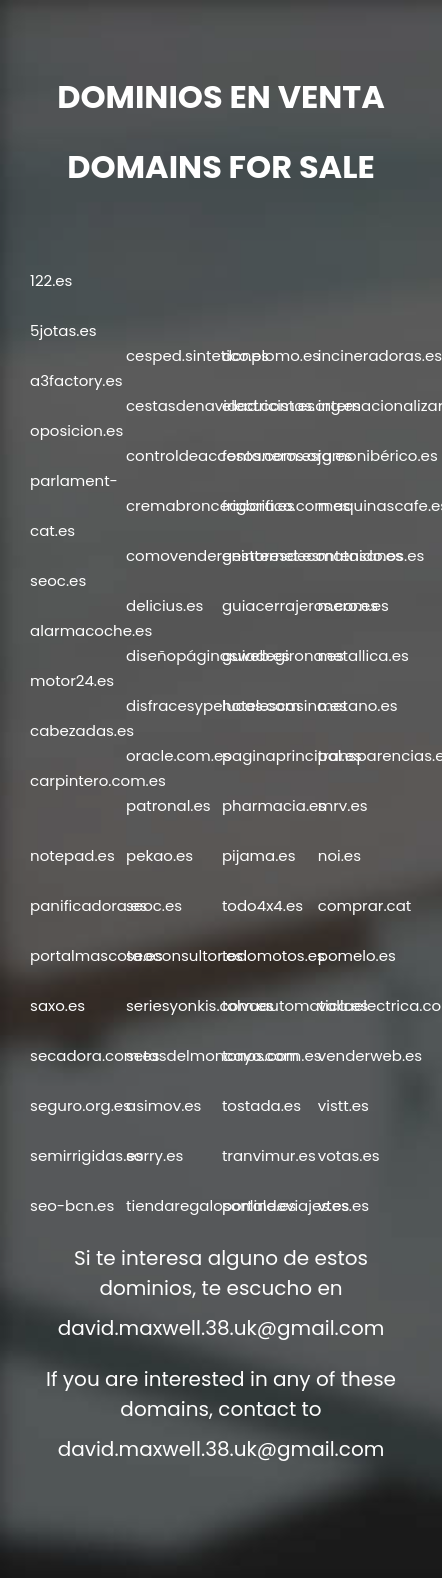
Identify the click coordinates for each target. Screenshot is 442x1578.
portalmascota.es (96, 955)
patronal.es (168, 805)
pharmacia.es (274, 805)
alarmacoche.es (91, 630)
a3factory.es (76, 380)
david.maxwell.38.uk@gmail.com (221, 1328)
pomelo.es (357, 955)
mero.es (348, 605)
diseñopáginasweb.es (208, 655)
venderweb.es (370, 1055)
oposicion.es (76, 430)
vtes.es (343, 1205)
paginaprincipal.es (292, 755)
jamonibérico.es (378, 455)
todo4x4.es (262, 905)
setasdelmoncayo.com (212, 1055)
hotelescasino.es (284, 705)
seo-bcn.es (72, 1205)
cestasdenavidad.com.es (220, 405)
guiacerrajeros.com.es (305, 605)
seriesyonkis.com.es (200, 1005)
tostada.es (261, 1105)
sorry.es (154, 1155)
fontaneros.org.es (287, 455)
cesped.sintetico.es (197, 355)
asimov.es (163, 1105)
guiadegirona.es (283, 655)
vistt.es (343, 1105)
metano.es (358, 705)
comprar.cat (364, 905)
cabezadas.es (82, 730)
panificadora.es (88, 905)
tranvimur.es (269, 1155)
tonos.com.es (272, 1055)
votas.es (349, 1155)
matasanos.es (371, 555)
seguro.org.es (80, 1105)
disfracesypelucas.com (213, 705)
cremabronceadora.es (210, 505)
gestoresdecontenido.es (312, 555)
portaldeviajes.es (285, 1205)
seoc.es (58, 580)
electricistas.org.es (291, 405)
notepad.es (72, 855)
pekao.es (159, 855)
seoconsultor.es (184, 955)
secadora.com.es (94, 1055)
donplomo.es (271, 355)
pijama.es (259, 855)
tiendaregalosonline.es (211, 1205)
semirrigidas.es (86, 1155)
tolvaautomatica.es (295, 1005)
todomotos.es (273, 955)
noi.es (339, 855)
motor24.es (72, 680)
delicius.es (164, 605)
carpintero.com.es (98, 780)
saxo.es (57, 1005)
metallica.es (363, 655)
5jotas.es (63, 330)
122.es (51, 280)
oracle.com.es (178, 755)
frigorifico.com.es (286, 505)
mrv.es (343, 805)
